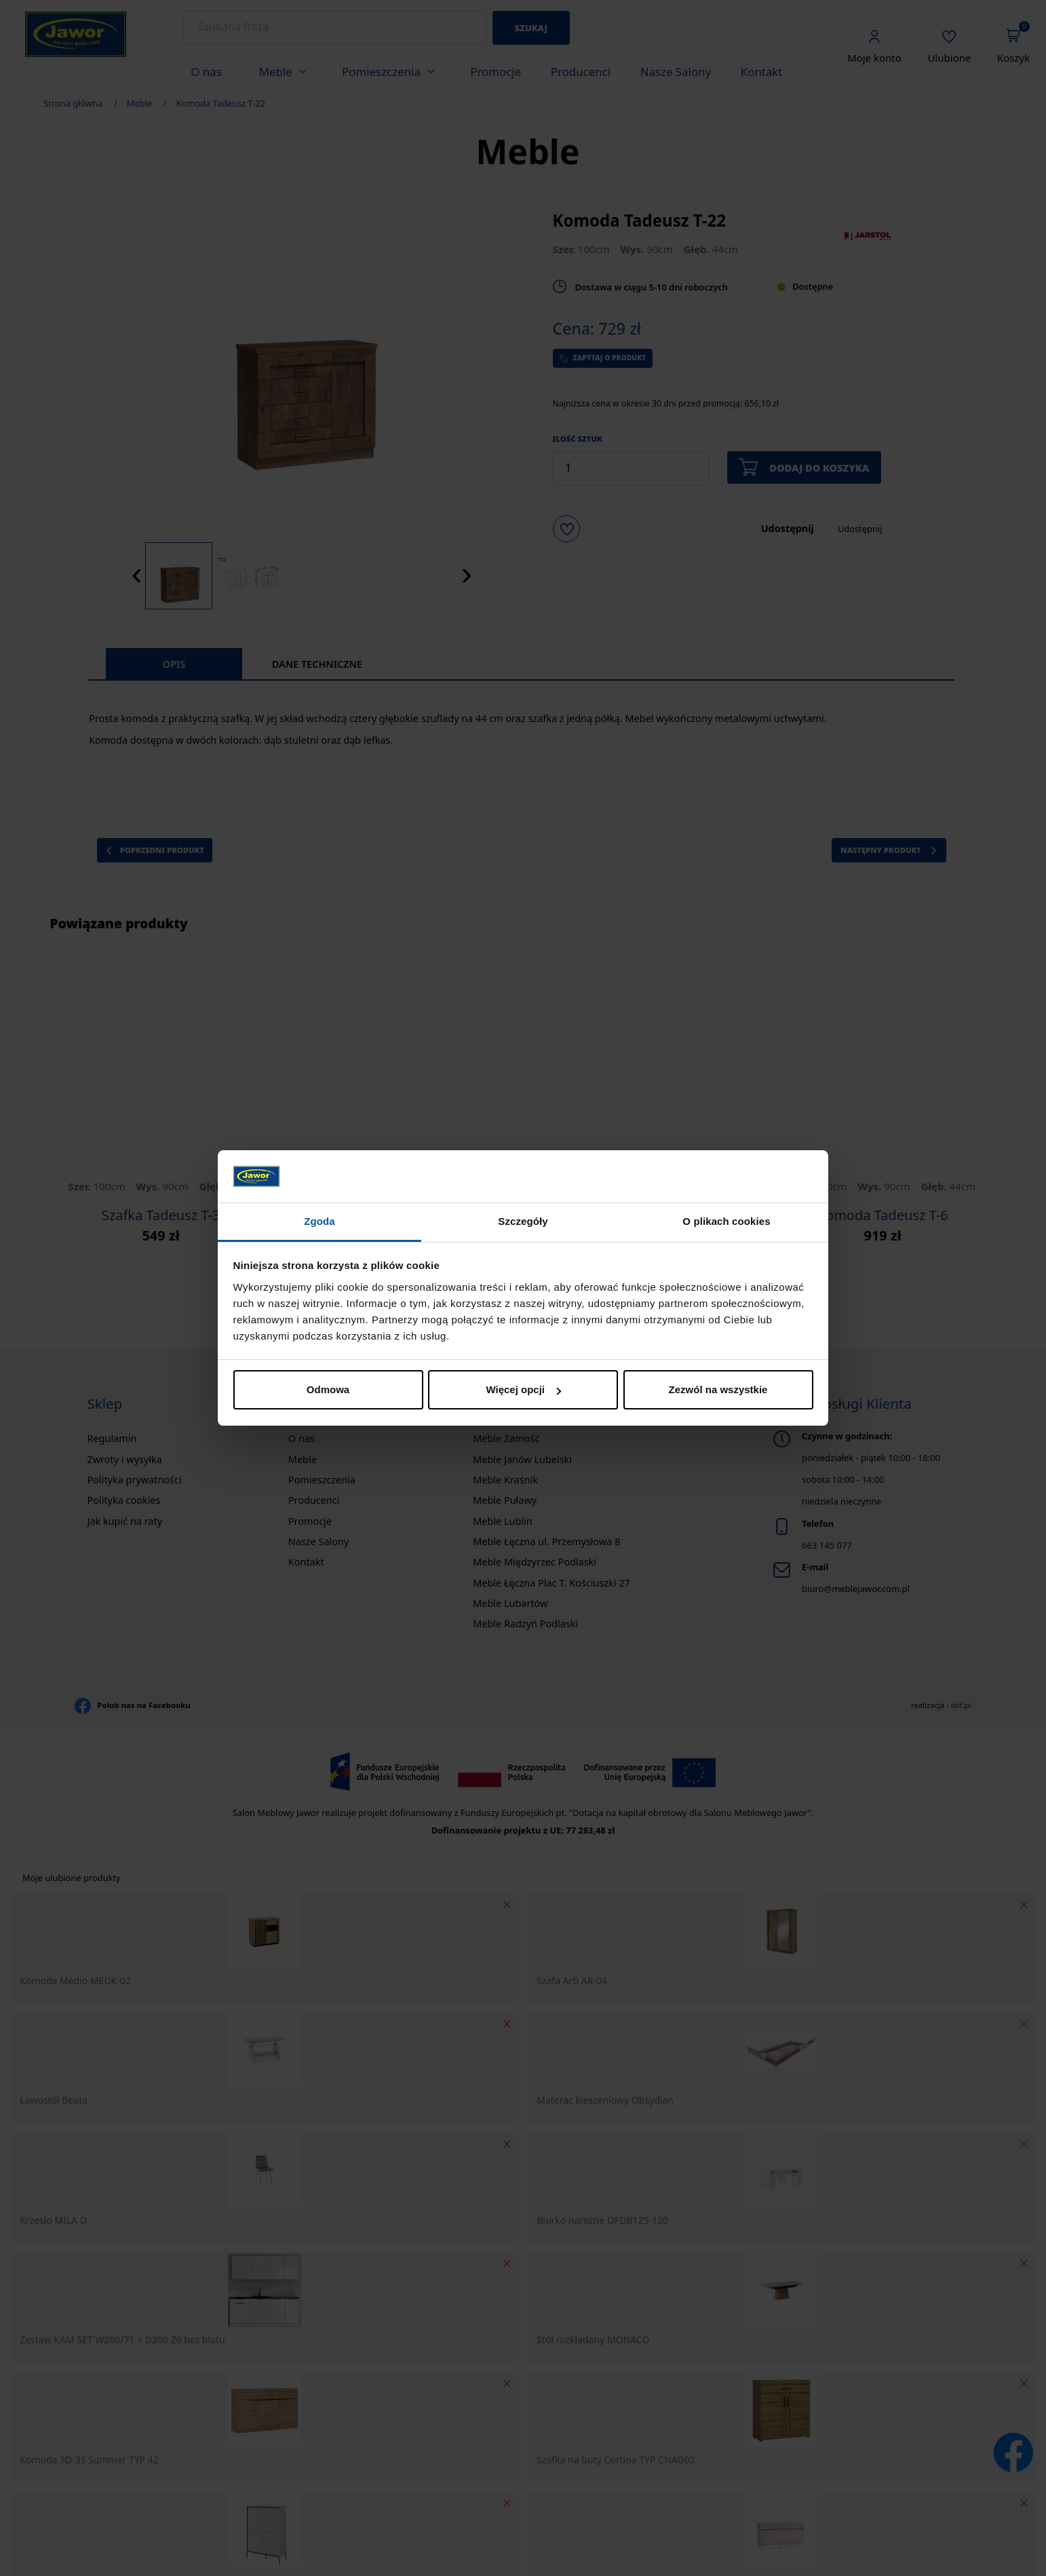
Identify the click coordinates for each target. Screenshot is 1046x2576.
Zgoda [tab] (319, 1221)
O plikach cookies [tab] (726, 1221)
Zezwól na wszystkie (718, 1389)
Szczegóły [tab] (522, 1221)
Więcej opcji (523, 1389)
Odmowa (328, 1389)
